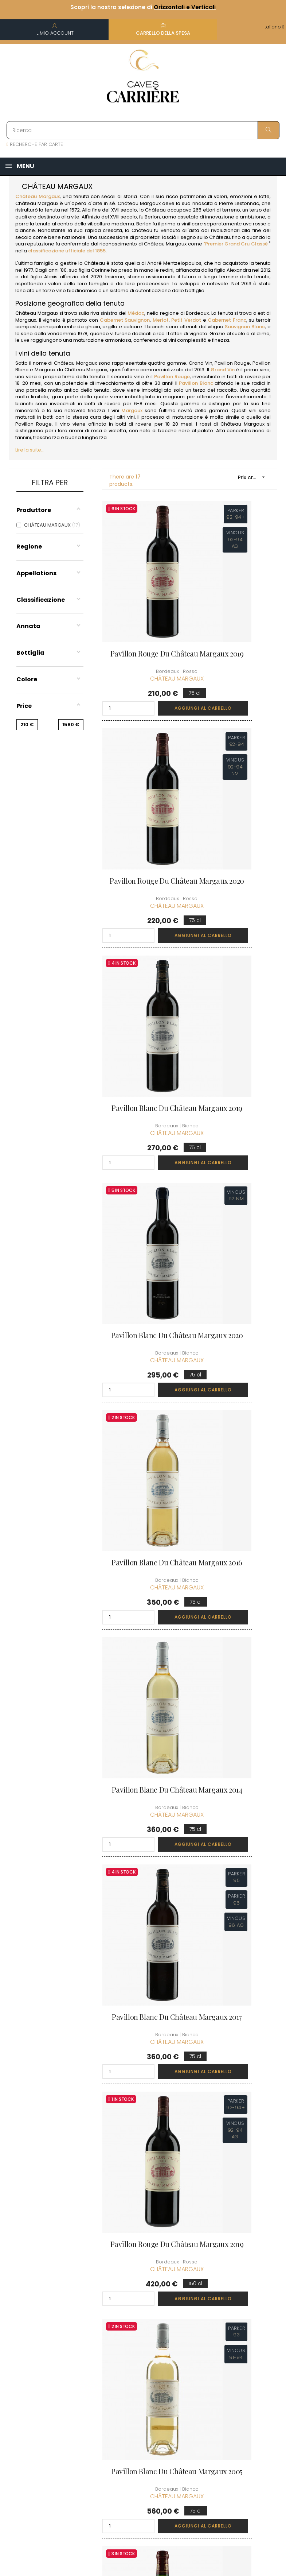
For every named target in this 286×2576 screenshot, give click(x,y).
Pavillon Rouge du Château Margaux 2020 (236, 612)
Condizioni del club (243, 2343)
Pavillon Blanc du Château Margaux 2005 (143, 1339)
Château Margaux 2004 (236, 1698)
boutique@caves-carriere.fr (48, 2353)
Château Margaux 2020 (143, 1880)
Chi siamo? (138, 2316)
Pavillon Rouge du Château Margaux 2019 (143, 612)
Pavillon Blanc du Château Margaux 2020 (236, 794)
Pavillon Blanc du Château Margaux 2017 (143, 1157)
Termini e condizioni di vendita (139, 2365)
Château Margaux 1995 (236, 1517)
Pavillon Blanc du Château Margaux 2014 (236, 976)
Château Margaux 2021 (143, 1698)
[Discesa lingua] (273, 27)
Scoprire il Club (238, 2316)
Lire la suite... (29, 449)
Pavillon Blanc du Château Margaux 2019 (143, 794)
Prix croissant (254, 477)
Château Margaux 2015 (236, 1880)
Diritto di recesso (134, 2430)
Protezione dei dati (142, 2409)
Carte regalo (187, 2397)
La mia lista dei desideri (190, 2381)
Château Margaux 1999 (236, 1335)
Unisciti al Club (237, 2330)
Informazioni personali (186, 2327)
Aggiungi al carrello (161, 663)
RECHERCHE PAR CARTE (35, 144)
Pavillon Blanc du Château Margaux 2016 (143, 976)
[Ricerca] (143, 130)
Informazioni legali (139, 2389)
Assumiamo (139, 2459)
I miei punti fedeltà (185, 2360)
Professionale (141, 2446)
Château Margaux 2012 (143, 1517)
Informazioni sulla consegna (139, 2337)
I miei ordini (186, 2343)
